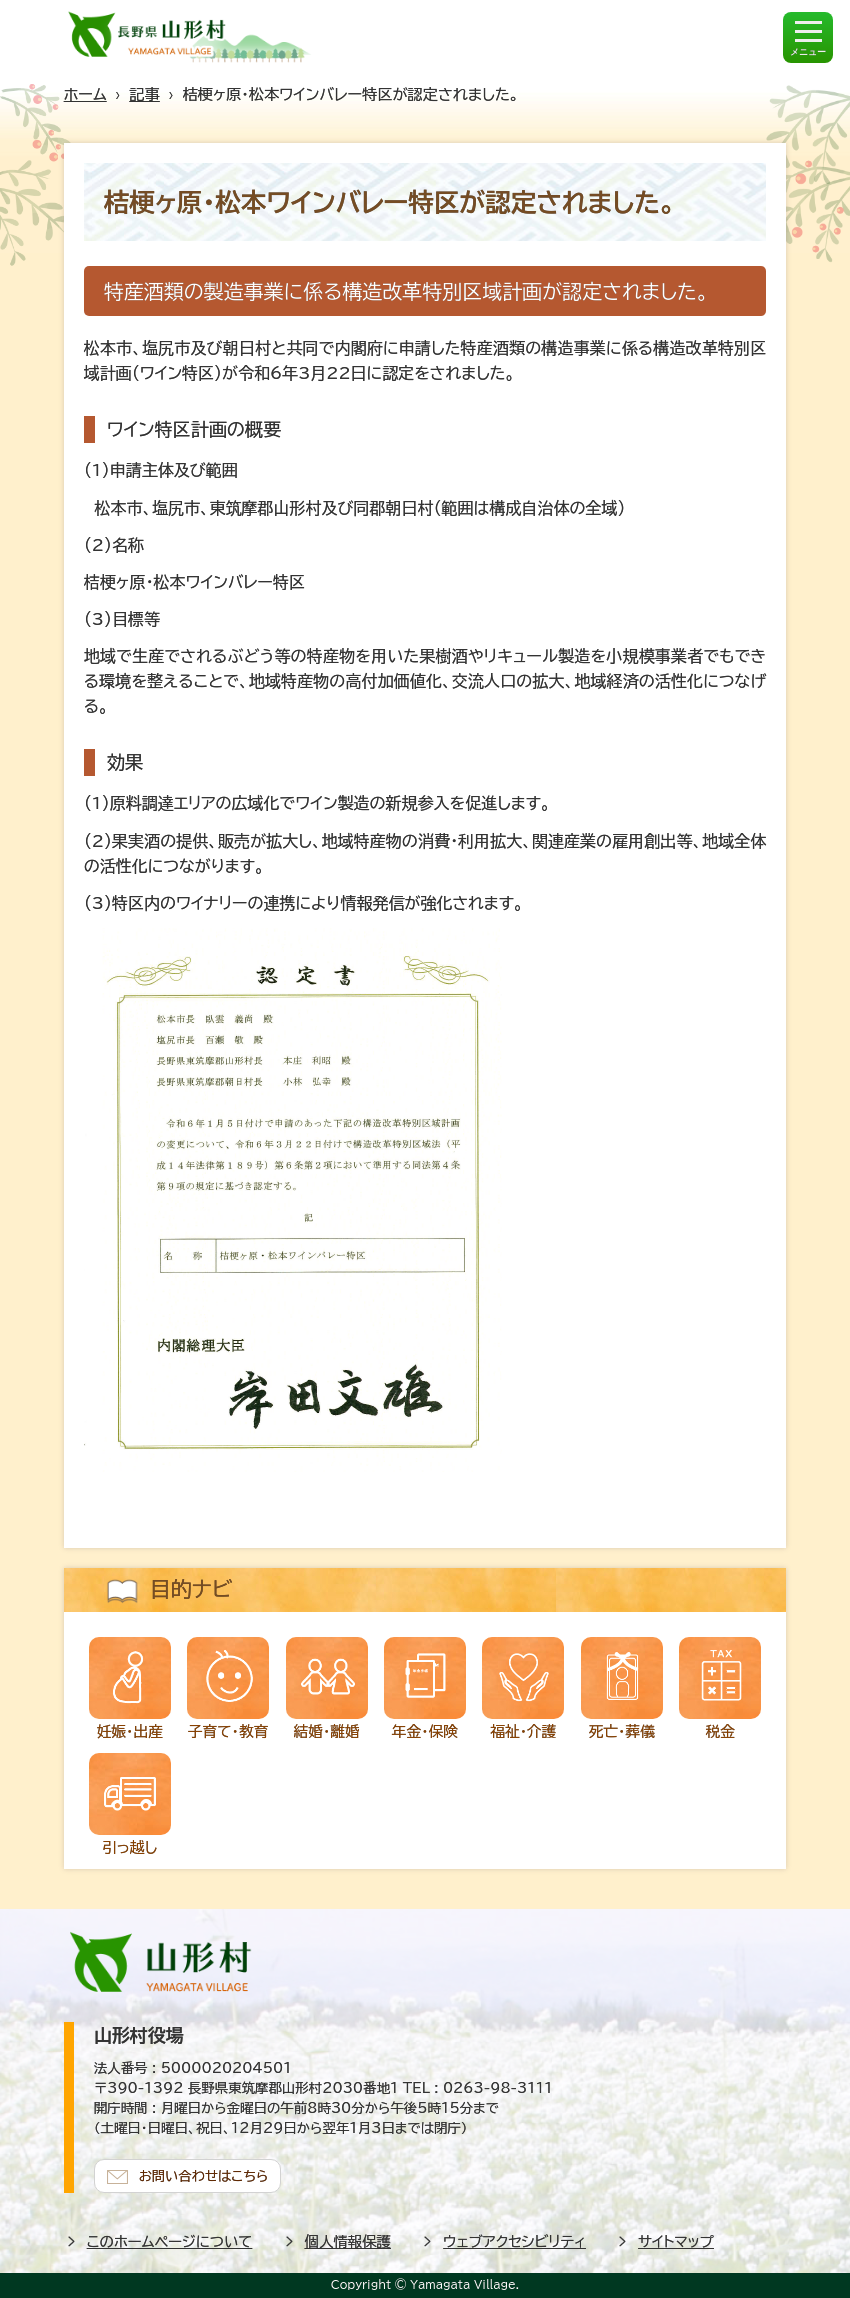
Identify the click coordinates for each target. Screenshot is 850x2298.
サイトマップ (676, 2241)
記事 (144, 94)
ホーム (85, 94)
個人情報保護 (348, 2241)
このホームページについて (170, 2241)
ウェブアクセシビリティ (514, 2241)
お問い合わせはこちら (204, 2176)
